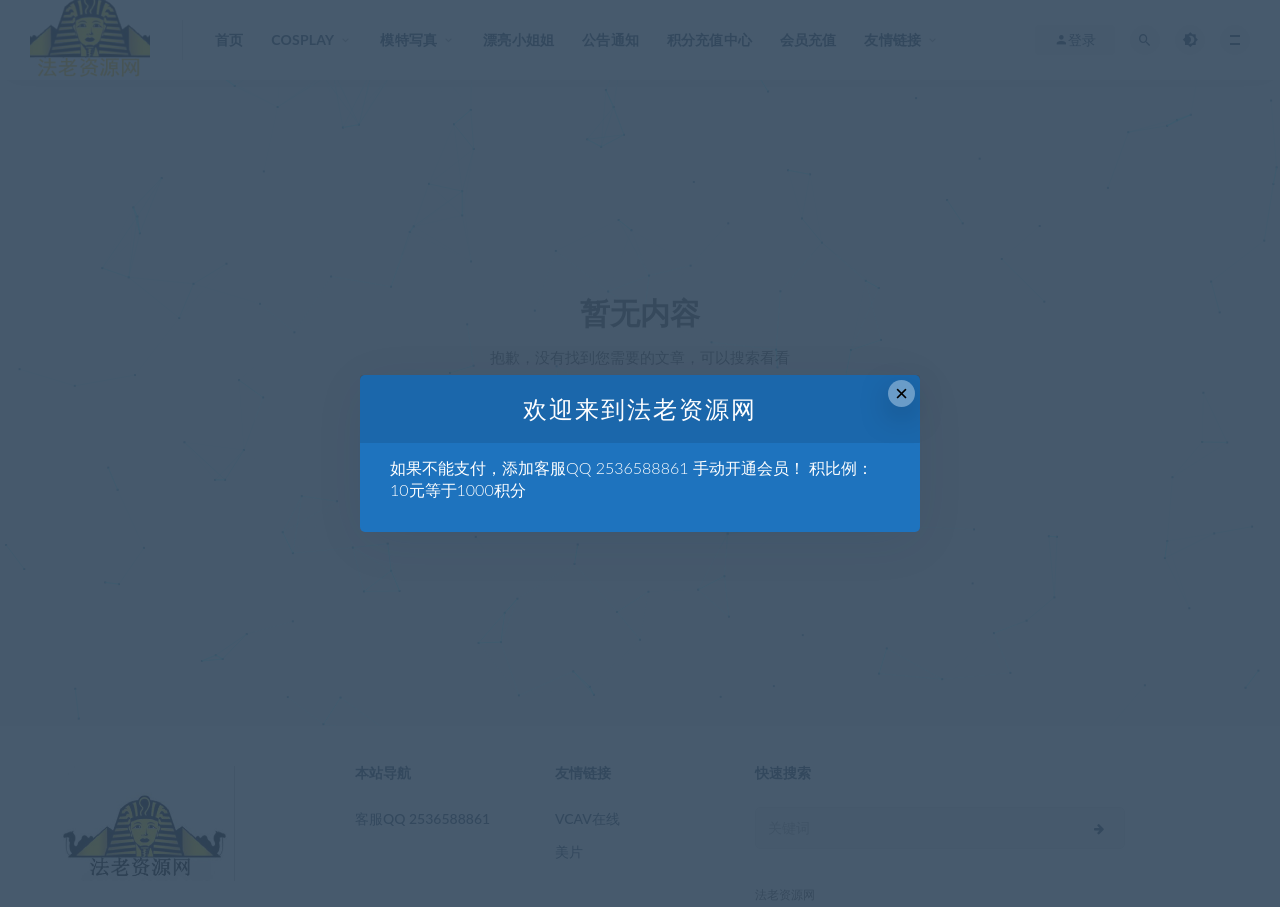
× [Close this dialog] (901, 393)
